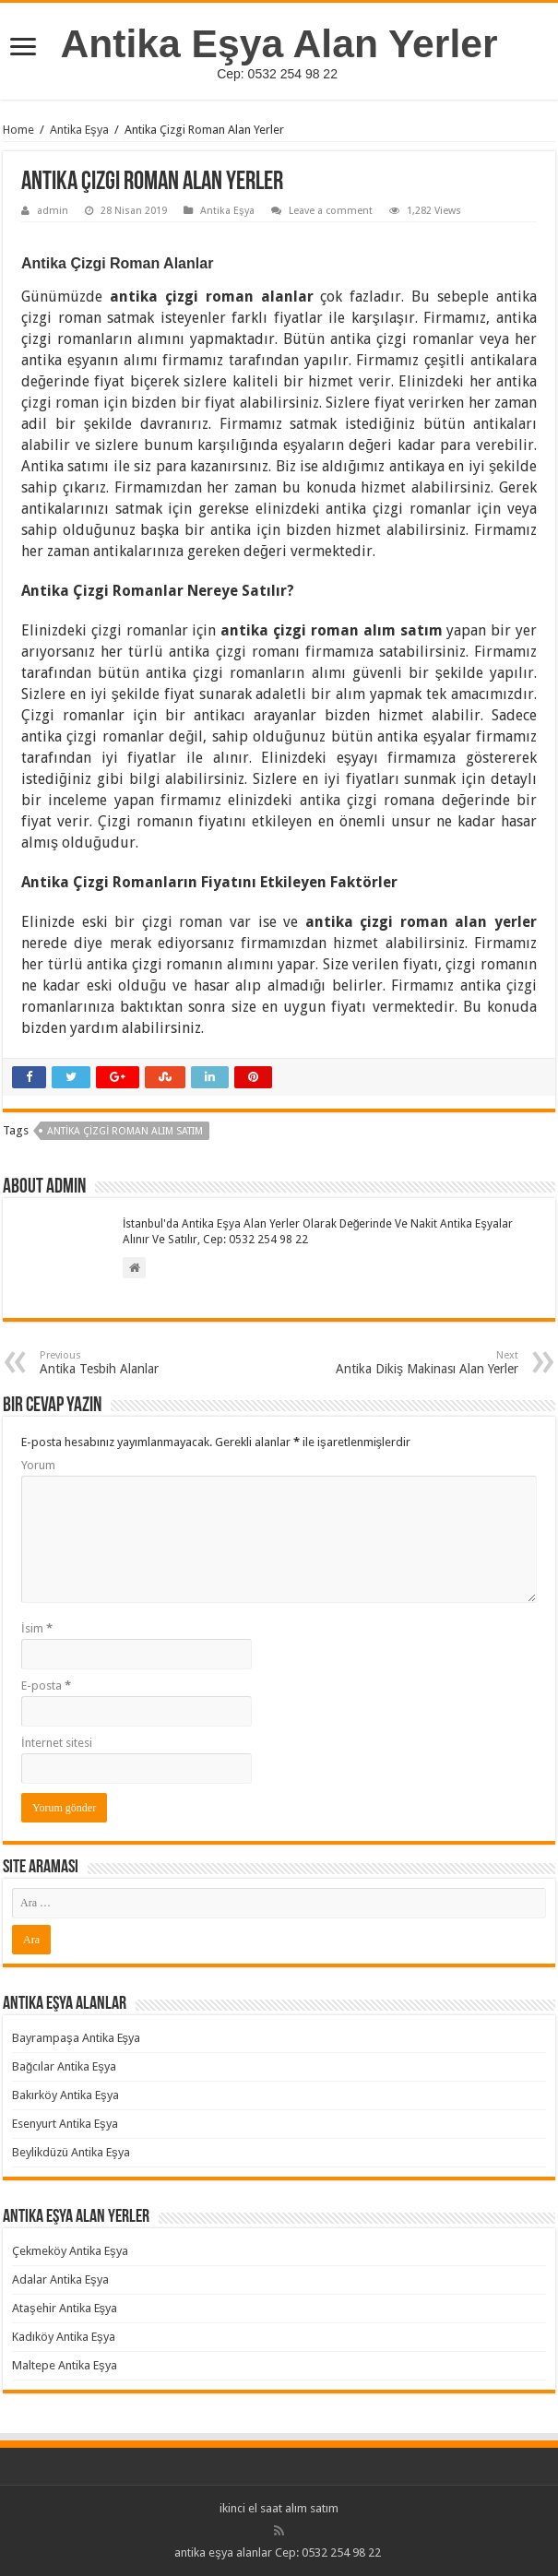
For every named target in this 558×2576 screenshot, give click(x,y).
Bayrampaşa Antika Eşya (76, 2038)
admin (52, 211)
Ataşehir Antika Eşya (64, 2308)
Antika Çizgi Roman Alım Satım (125, 1131)
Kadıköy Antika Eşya (63, 2337)
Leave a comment (331, 211)
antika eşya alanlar (223, 2552)
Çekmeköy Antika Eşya (70, 2251)
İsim (37, 1628)
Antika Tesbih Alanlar (134, 1362)
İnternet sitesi (56, 1743)
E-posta (46, 1685)
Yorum (38, 1465)
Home (18, 130)
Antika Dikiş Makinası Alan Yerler (423, 1362)
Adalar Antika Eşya (60, 2279)
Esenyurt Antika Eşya (65, 2124)
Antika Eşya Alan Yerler (278, 43)
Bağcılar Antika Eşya (64, 2066)
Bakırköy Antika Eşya (65, 2095)
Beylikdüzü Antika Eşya (71, 2152)
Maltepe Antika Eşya (64, 2365)
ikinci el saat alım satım (279, 2508)
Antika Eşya (79, 130)
